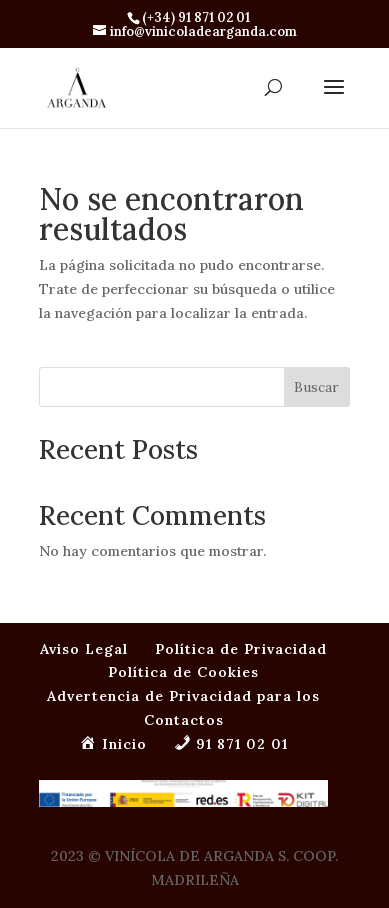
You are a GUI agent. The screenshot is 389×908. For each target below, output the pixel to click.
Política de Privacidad (241, 649)
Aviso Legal (84, 649)
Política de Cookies (183, 672)
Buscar (316, 387)
